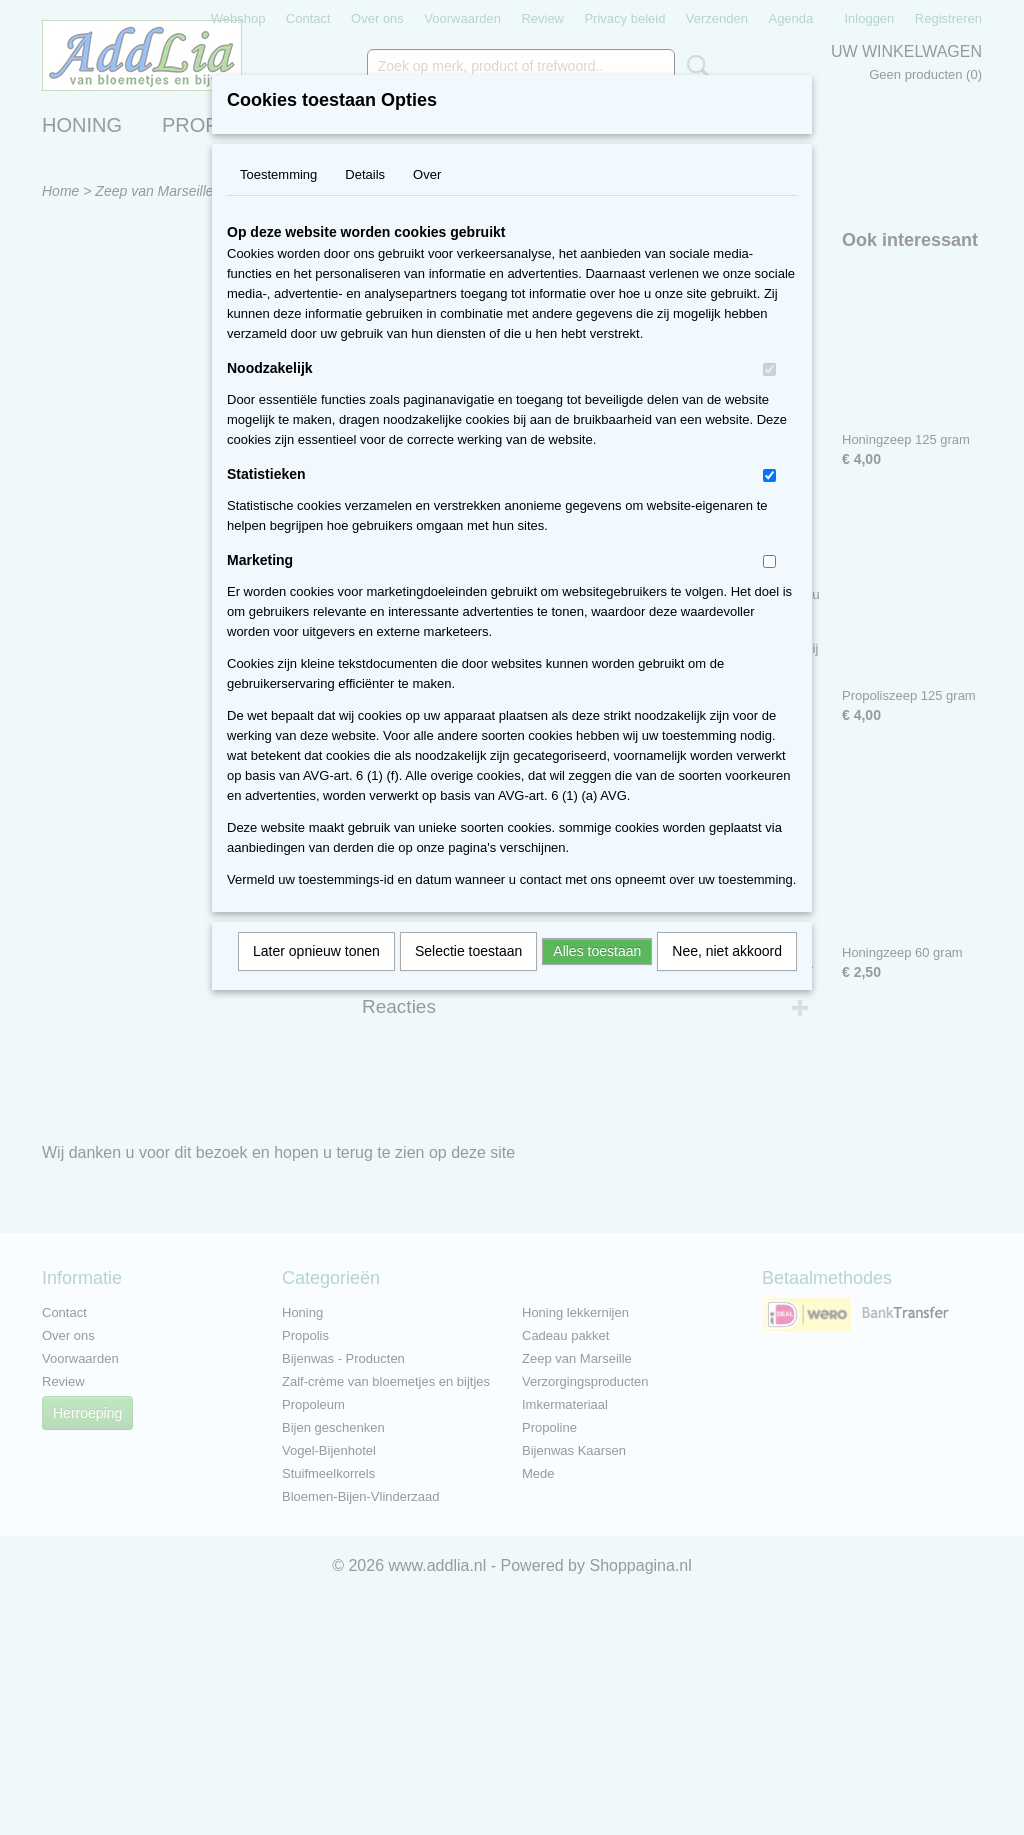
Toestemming (278, 174)
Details (365, 174)
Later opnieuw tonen (316, 951)
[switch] (769, 369)
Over (427, 174)
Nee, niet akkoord (727, 951)
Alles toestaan (597, 951)
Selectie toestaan (468, 951)
